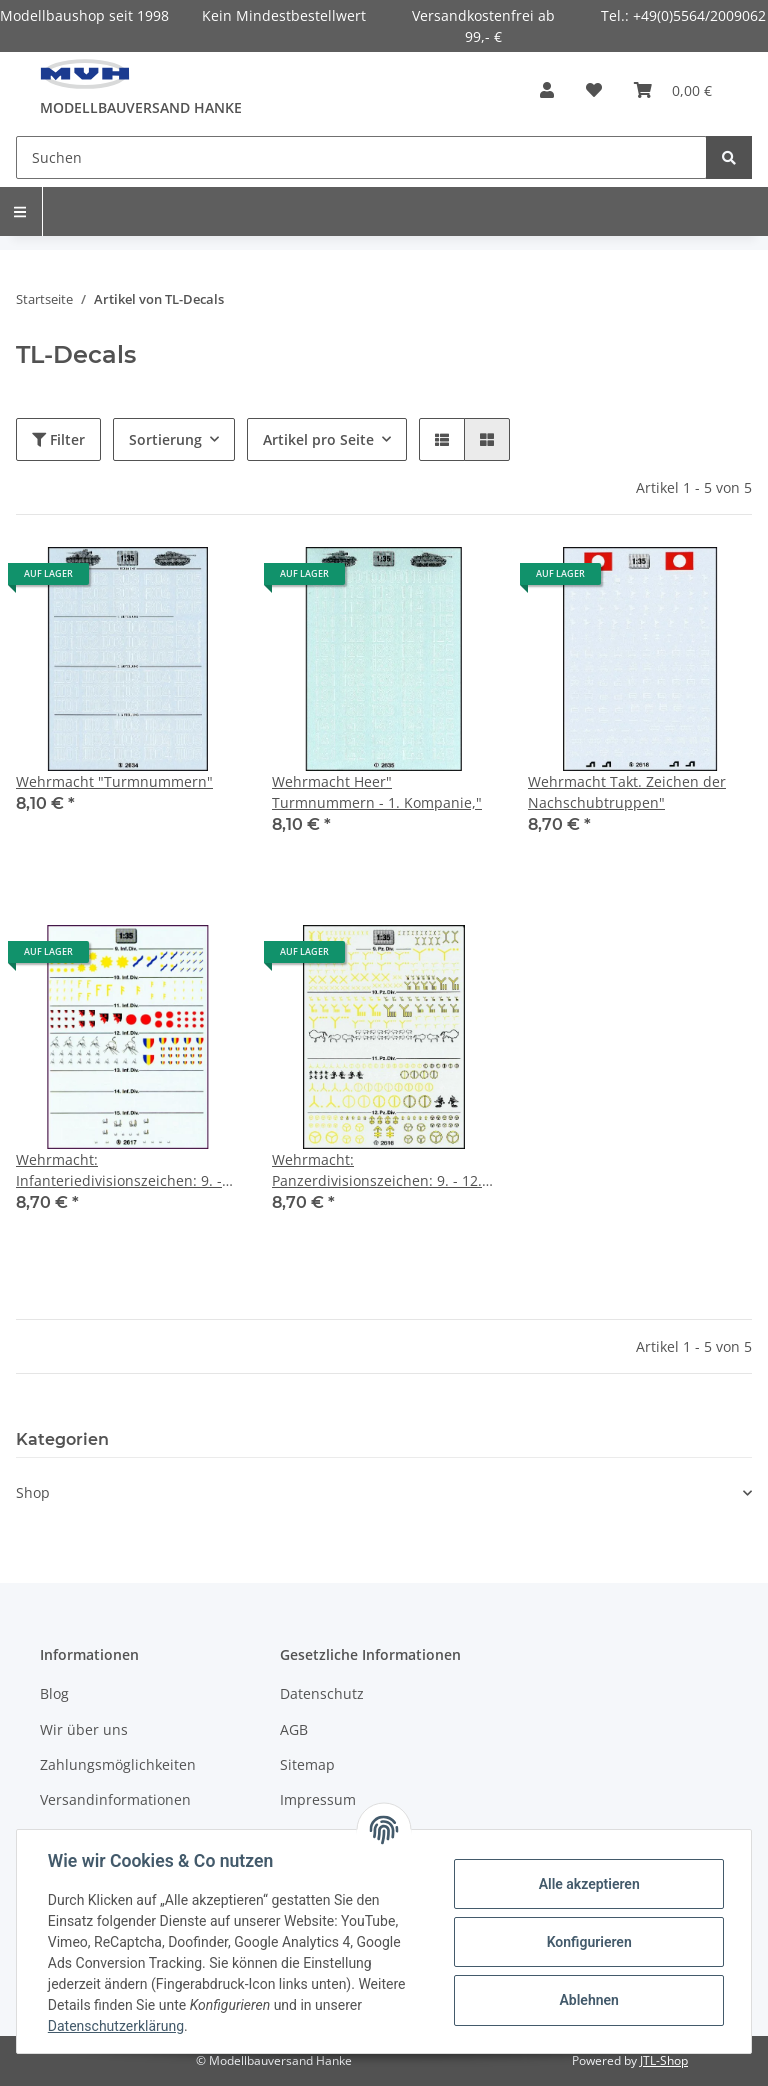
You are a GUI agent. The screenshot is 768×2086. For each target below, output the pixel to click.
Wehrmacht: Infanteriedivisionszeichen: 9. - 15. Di (119, 1170)
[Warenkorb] (673, 90)
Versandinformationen (115, 1799)
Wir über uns (84, 1729)
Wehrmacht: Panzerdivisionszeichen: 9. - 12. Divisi (377, 1170)
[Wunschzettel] (594, 90)
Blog (54, 1693)
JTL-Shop (664, 2060)
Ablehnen (587, 2000)
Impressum (318, 1799)
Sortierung (165, 439)
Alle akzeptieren (587, 1884)
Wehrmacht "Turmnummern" (114, 781)
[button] (547, 90)
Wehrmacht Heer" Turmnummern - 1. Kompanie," (377, 792)
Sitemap (307, 1764)
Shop (33, 1492)
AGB (294, 1729)
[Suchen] (361, 157)
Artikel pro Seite (318, 439)
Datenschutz (322, 1693)
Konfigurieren (587, 1942)
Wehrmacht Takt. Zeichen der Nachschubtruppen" (627, 792)
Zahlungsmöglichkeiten (118, 1764)
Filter (58, 439)
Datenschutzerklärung (117, 2026)
